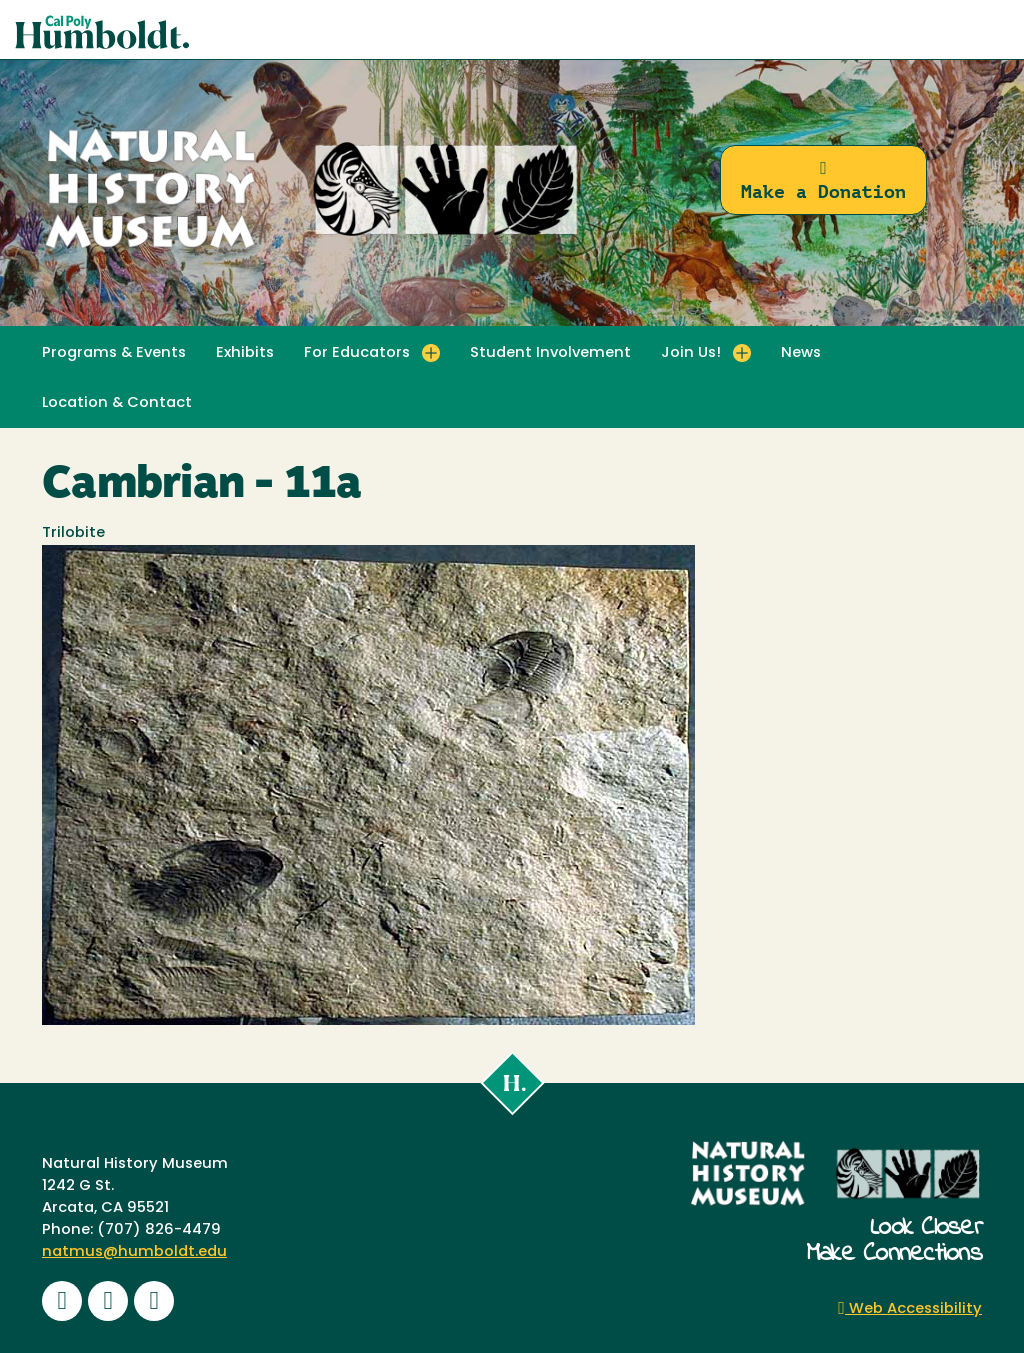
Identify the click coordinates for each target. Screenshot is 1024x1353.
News (801, 353)
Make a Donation (823, 180)
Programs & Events (114, 353)
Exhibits (245, 353)
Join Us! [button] (691, 353)
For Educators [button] (357, 353)
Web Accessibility (910, 1309)
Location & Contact (117, 403)
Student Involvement (550, 353)
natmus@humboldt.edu (134, 1252)
